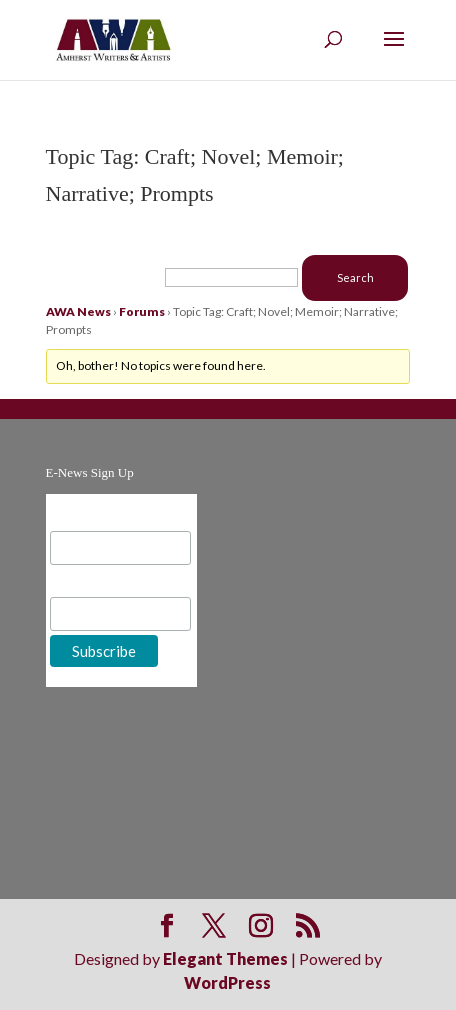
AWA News (78, 311)
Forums (142, 311)
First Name (88, 581)
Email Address (99, 515)
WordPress (227, 982)
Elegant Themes (225, 958)
